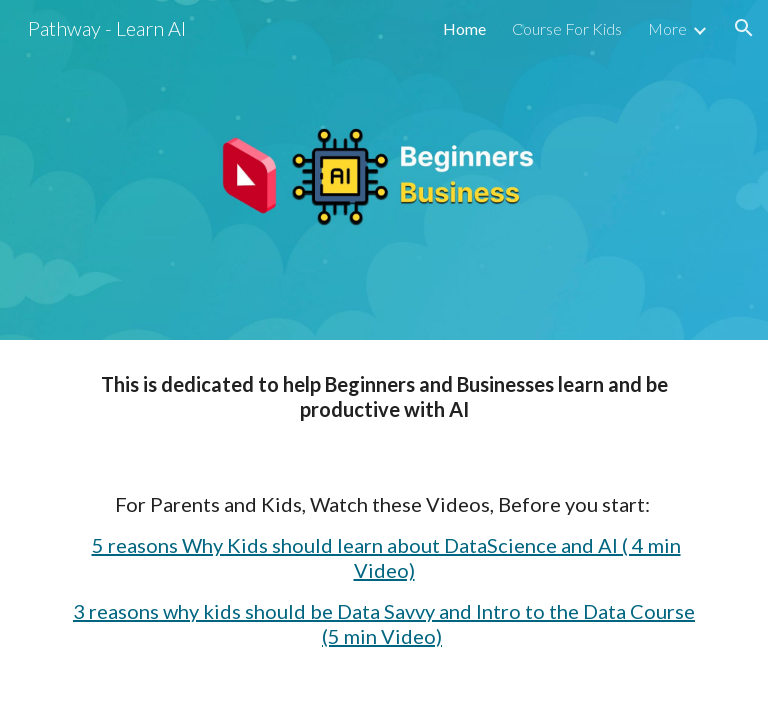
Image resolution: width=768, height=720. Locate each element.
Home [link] (464, 28)
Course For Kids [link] (567, 28)
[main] (383, 510)
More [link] (667, 28)
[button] (744, 28)
